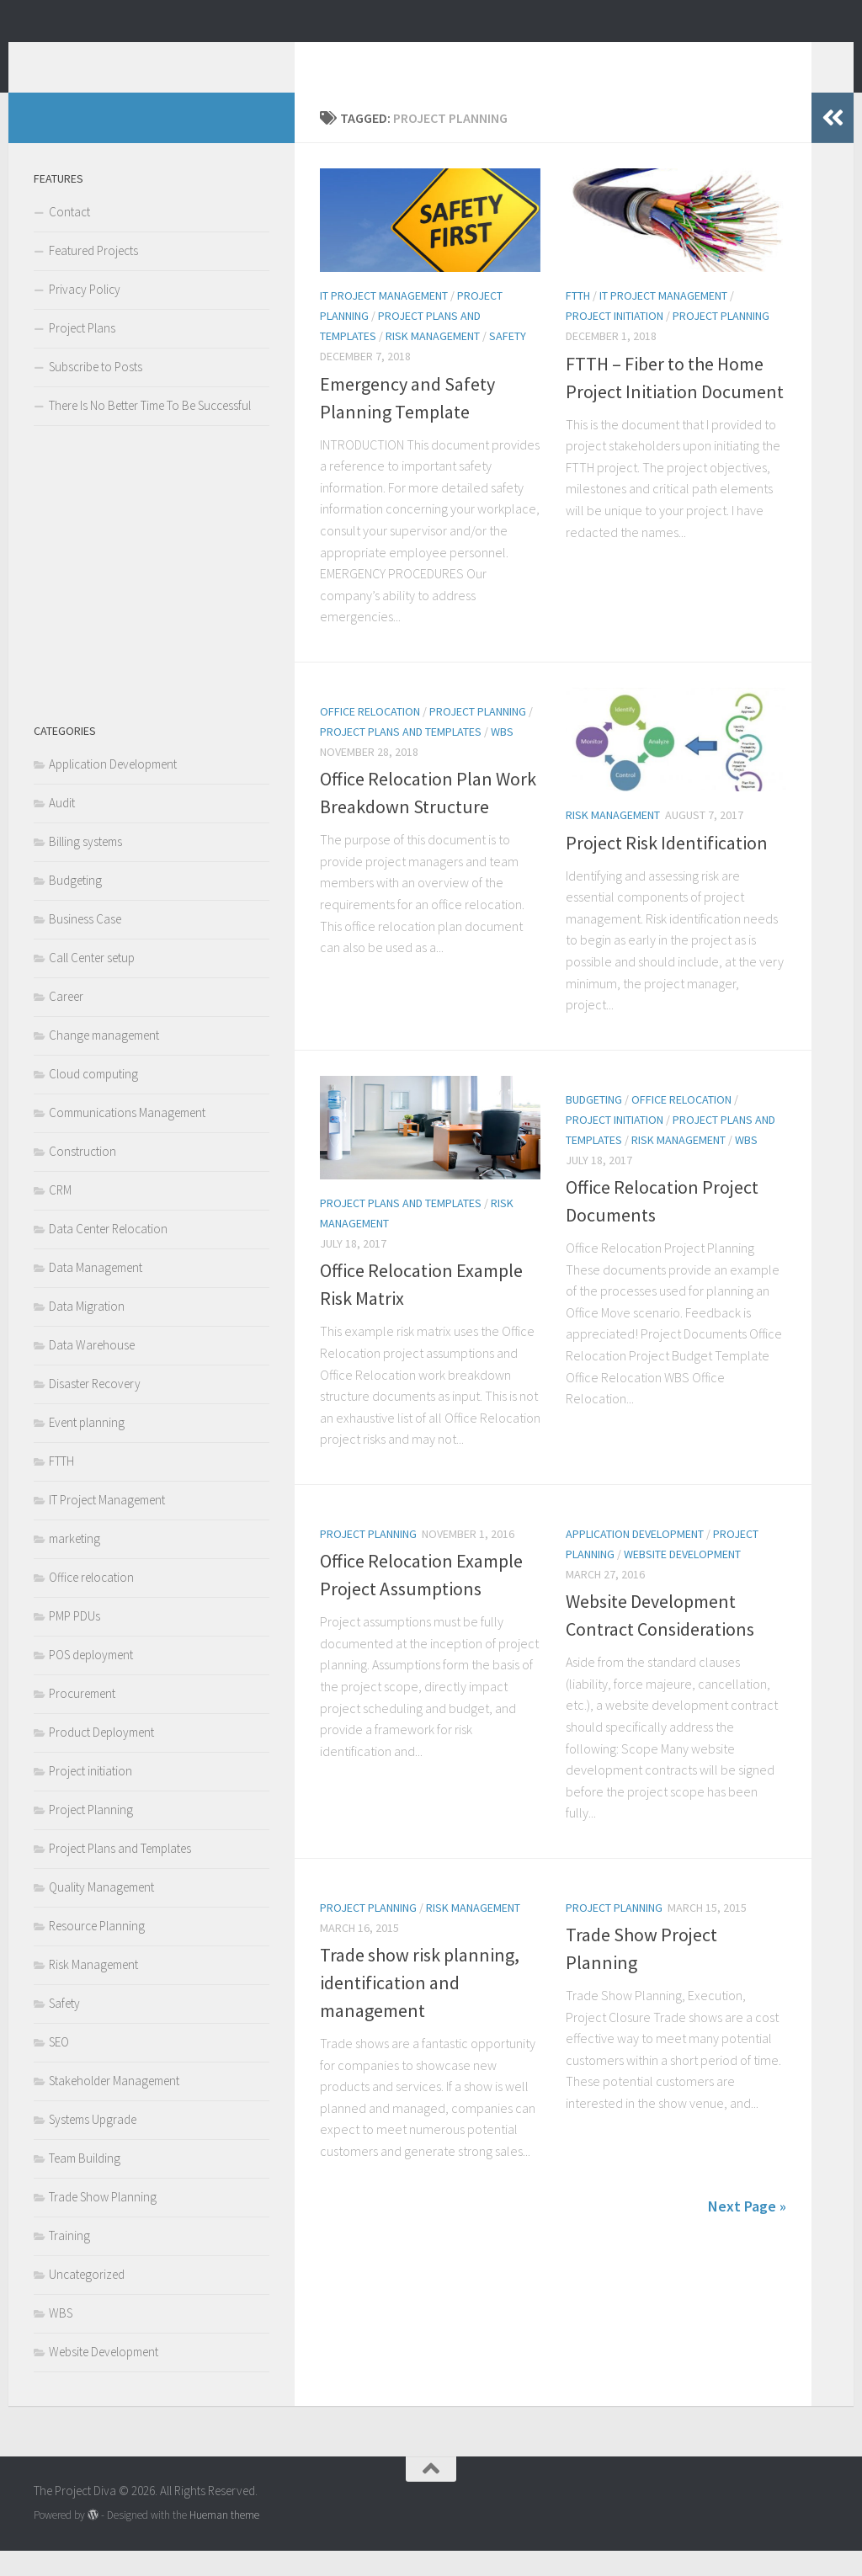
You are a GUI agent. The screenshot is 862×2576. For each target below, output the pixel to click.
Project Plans (82, 353)
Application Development (635, 1559)
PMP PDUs (74, 1641)
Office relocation (370, 736)
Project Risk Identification (667, 868)
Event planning (87, 1448)
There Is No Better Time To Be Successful (150, 431)
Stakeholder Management (114, 2106)
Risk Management (433, 361)
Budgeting (594, 1124)
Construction (82, 1176)
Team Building (84, 2183)
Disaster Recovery (95, 1409)
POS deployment (91, 1680)
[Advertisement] (151, 598)
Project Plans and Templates (401, 756)
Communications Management (127, 1138)
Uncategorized (87, 2299)
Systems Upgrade (92, 2145)
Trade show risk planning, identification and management (419, 2007)
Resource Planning (97, 1951)
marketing (74, 1564)
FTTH (578, 320)
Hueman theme (224, 2540)
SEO (59, 2067)
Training (69, 2261)
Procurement (82, 1719)
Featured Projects (93, 276)
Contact (69, 237)
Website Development (682, 1579)
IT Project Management (384, 320)
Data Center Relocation (108, 1254)
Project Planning (721, 341)
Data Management (95, 1293)
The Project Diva (156, 58)
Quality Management (101, 1912)
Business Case (85, 944)
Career (66, 1022)
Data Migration (87, 1331)
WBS (502, 756)
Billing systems (85, 867)
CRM (60, 1215)
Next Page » (747, 2231)
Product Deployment (101, 1757)
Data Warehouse (92, 1370)
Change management (104, 1060)
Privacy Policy (84, 314)
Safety (507, 361)
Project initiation (614, 341)
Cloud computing (93, 1099)
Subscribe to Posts (95, 392)
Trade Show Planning (103, 2222)
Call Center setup (92, 983)
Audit (62, 828)
